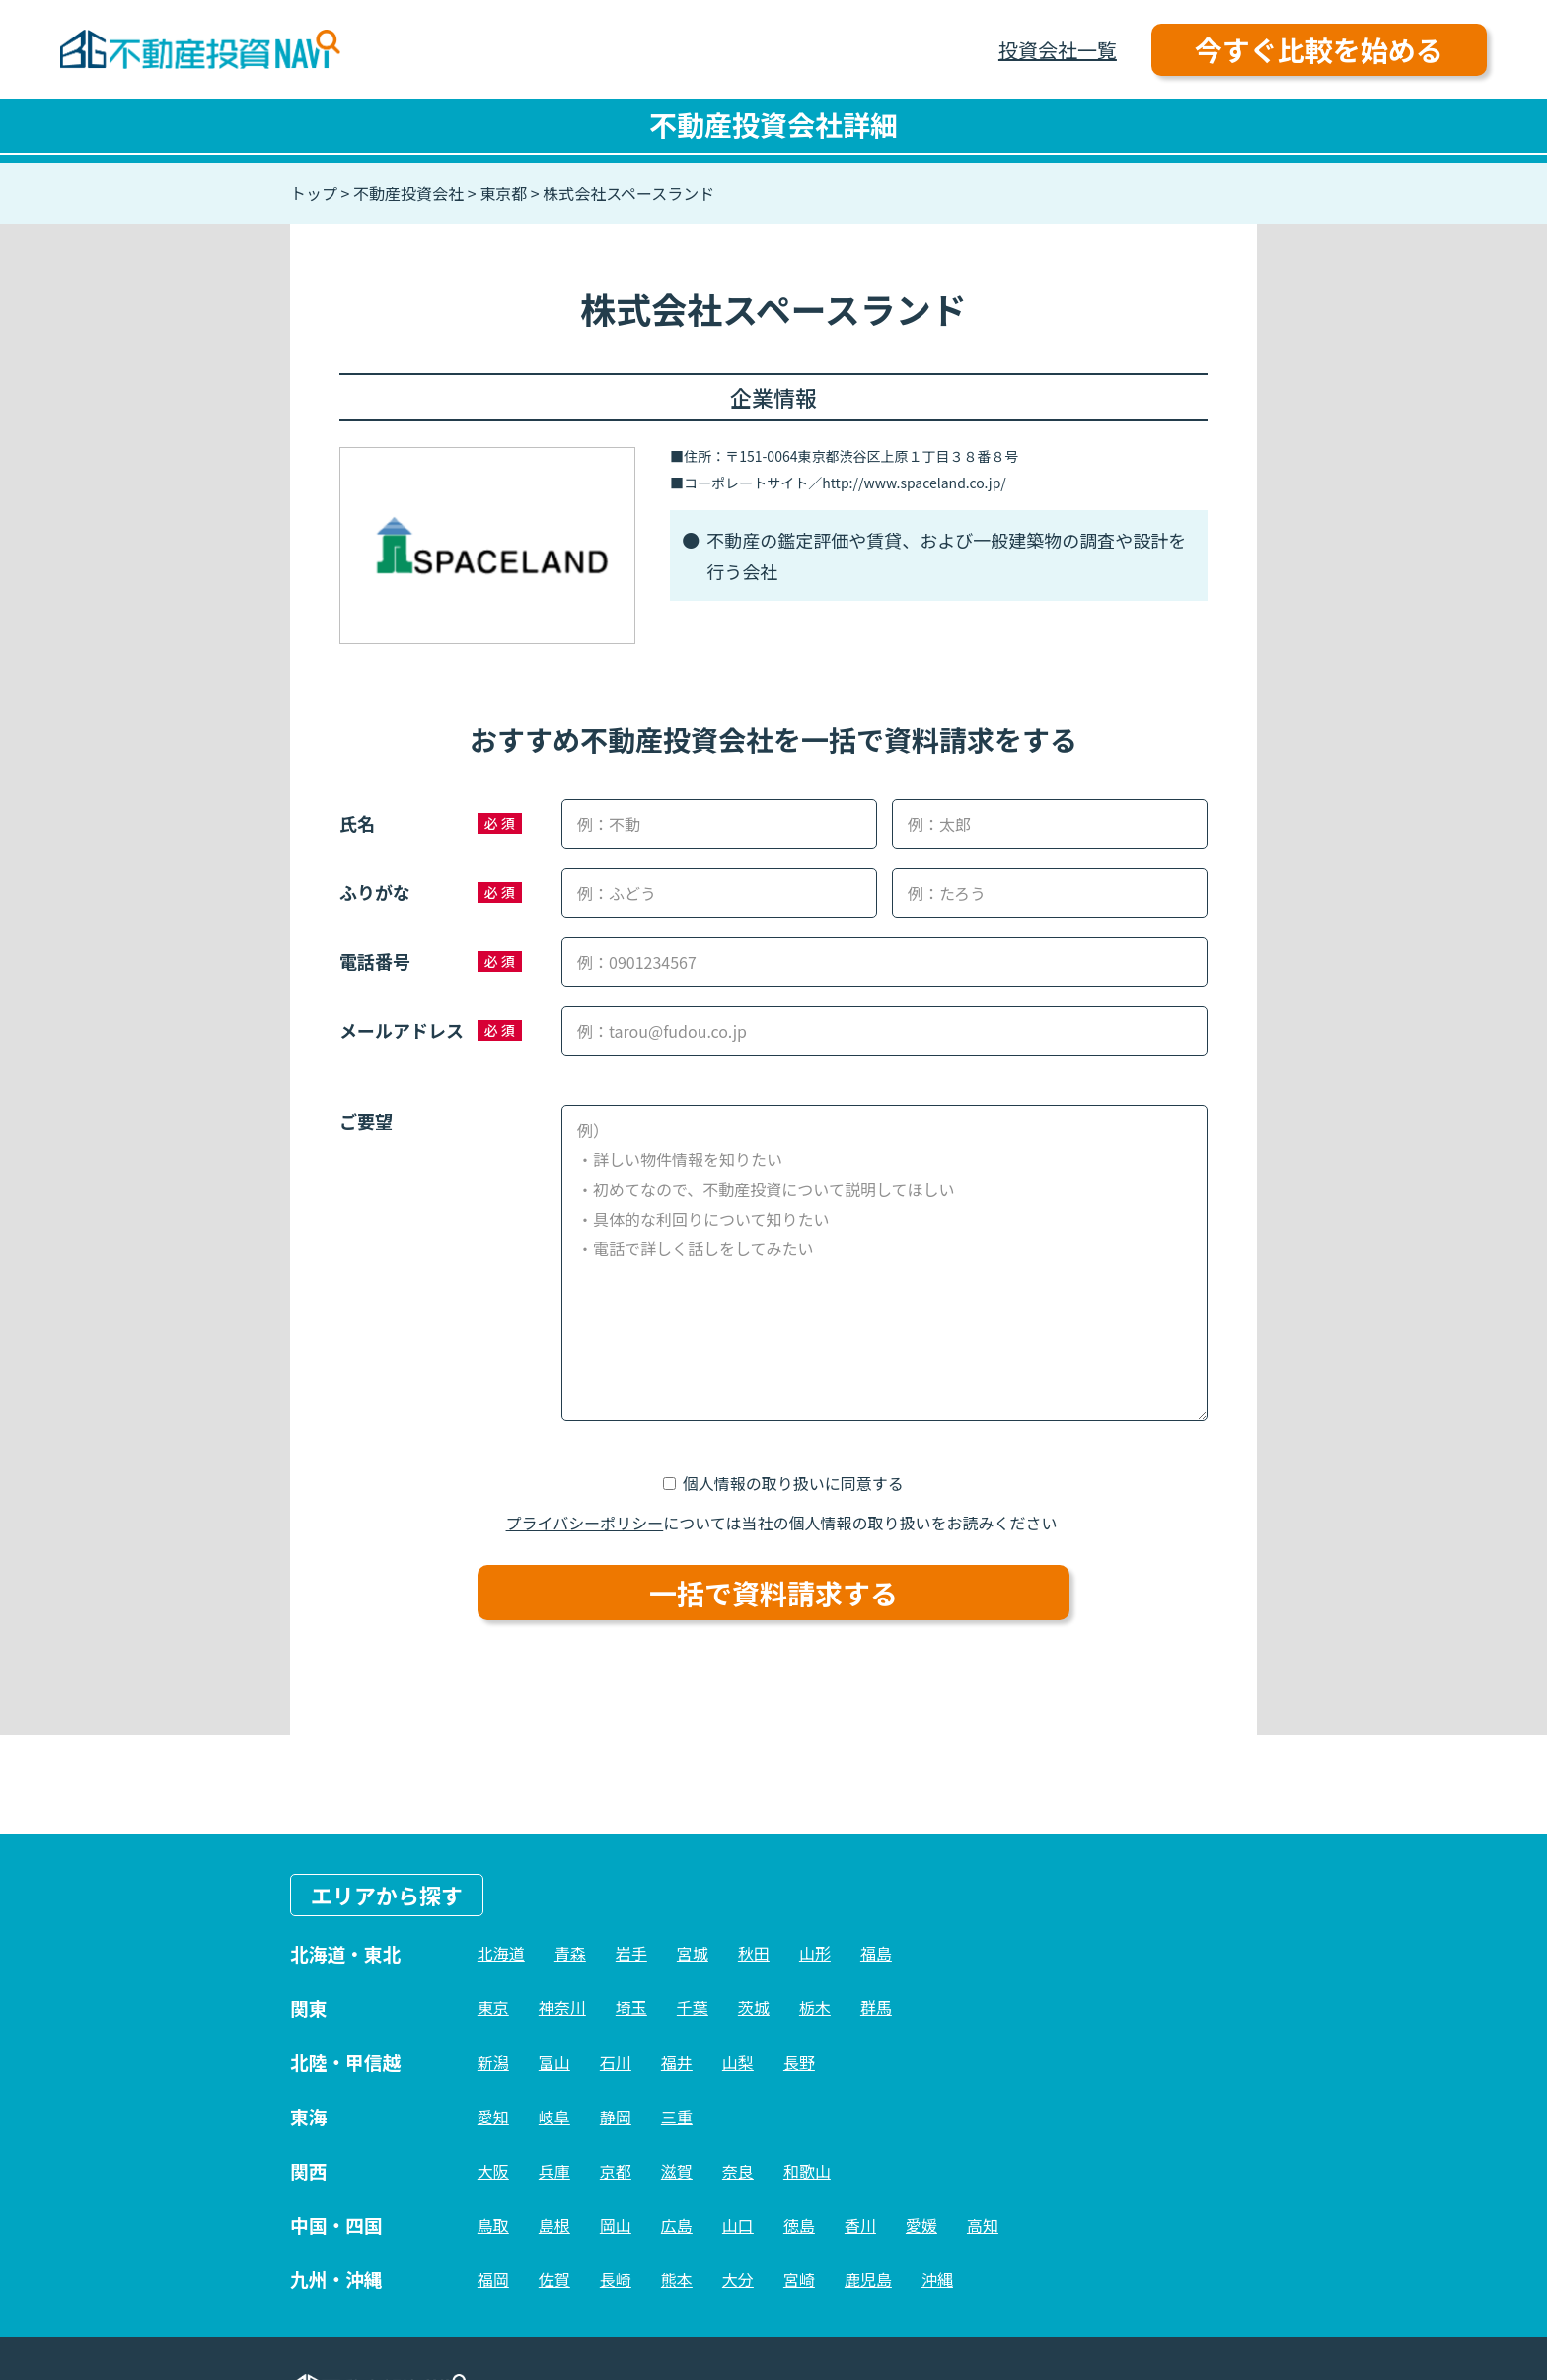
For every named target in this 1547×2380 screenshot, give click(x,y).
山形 (815, 1953)
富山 (554, 2062)
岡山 (615, 2225)
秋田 (754, 1953)
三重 (677, 2116)
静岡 (615, 2116)
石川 (615, 2062)
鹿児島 (868, 2279)
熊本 (677, 2279)
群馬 (876, 2007)
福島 (876, 1953)
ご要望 (366, 1121)
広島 (677, 2225)
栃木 (815, 2007)
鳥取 (493, 2225)
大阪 (493, 2171)
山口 (738, 2225)
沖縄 (937, 2279)
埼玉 (631, 2007)
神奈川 (562, 2007)
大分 (738, 2279)
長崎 (615, 2279)
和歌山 (807, 2171)
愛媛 (921, 2225)
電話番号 (374, 961)
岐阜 (554, 2116)
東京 (493, 2007)
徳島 (799, 2225)
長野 (799, 2062)
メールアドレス (401, 1030)
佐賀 (554, 2279)
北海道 (501, 1953)
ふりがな (374, 892)
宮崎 (799, 2279)
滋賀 (677, 2171)
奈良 (738, 2171)
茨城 (754, 2007)
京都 (615, 2171)
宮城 (692, 1953)
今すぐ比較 (1319, 49)
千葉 (692, 2007)
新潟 (493, 2062)
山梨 (738, 2062)
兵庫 (554, 2171)
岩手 (631, 1953)
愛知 (493, 2116)
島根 (554, 2225)
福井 (677, 2062)
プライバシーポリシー (585, 1522)
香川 (860, 2225)
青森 (570, 1953)
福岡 (493, 2279)
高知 (982, 2225)
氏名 (357, 823)
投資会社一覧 (1057, 50)
